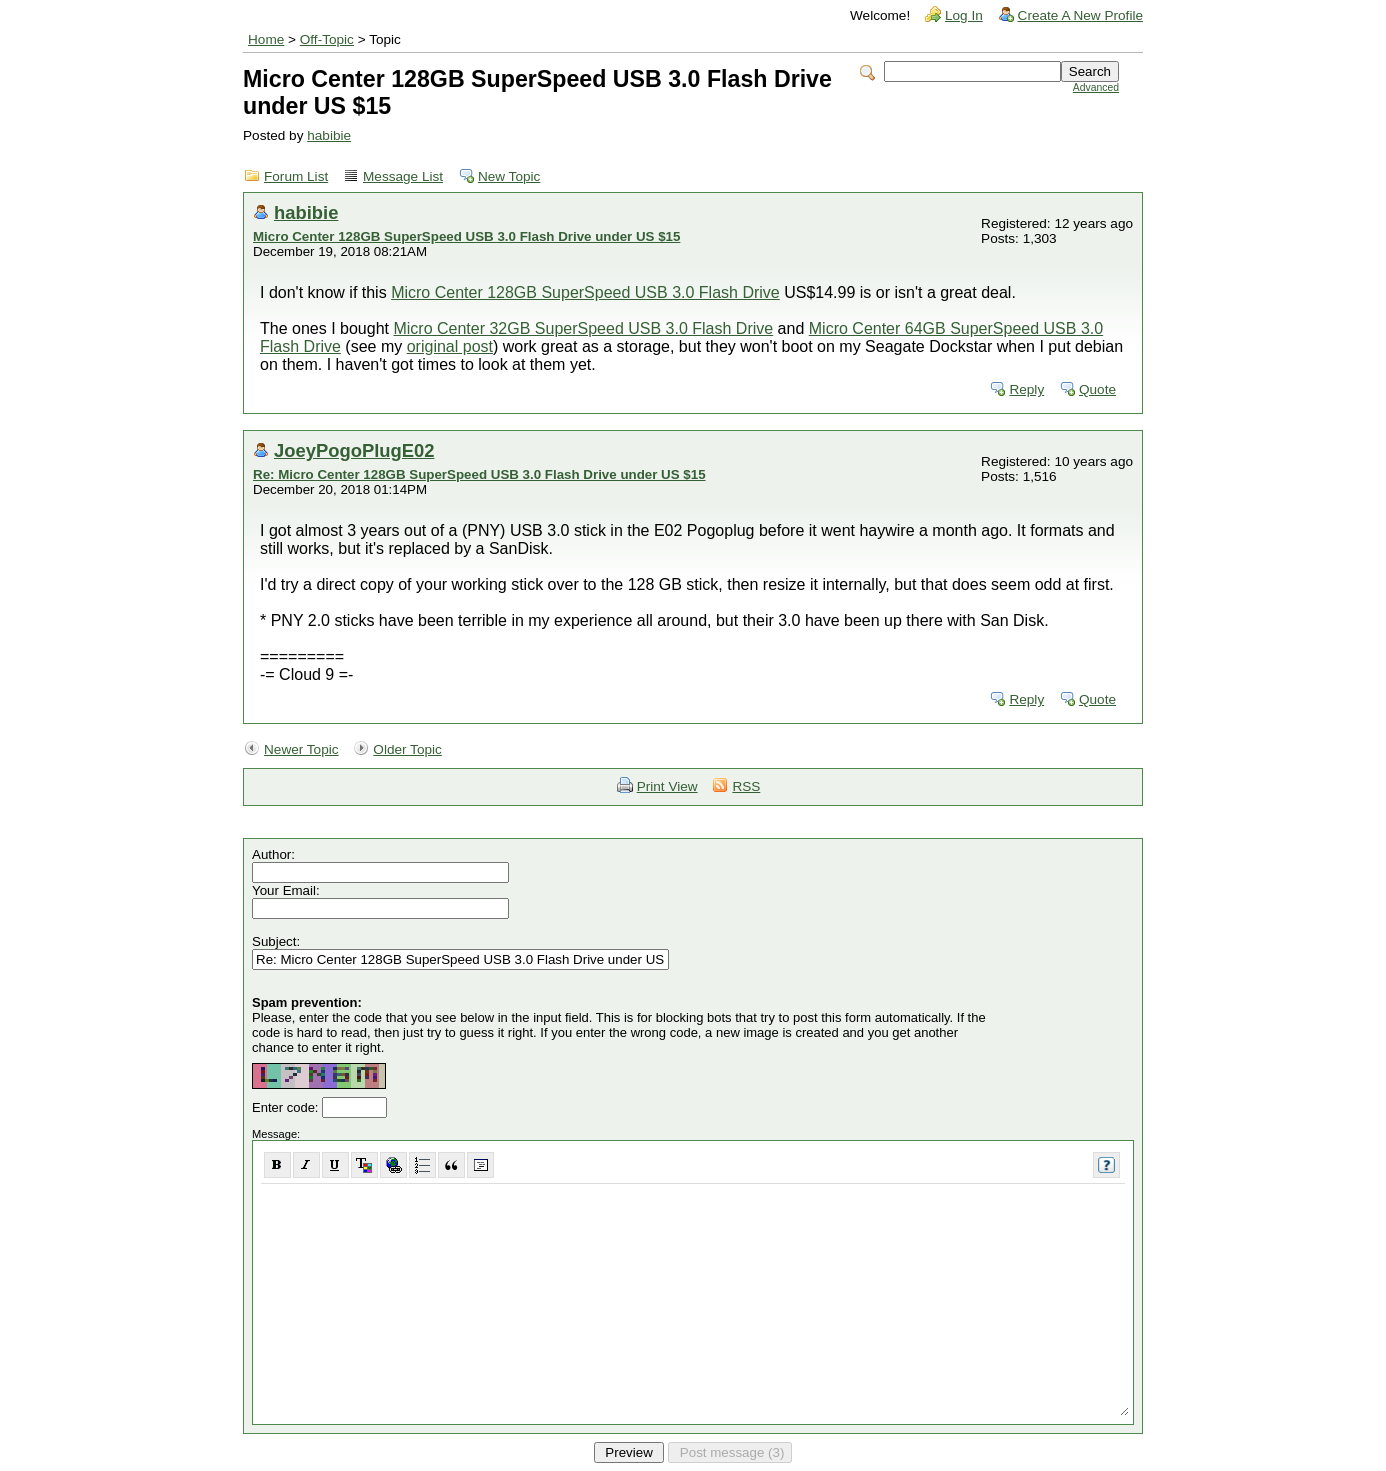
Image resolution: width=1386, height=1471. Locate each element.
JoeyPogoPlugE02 (354, 450)
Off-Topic (327, 39)
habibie (329, 135)
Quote (1097, 389)
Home (266, 39)
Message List (403, 176)
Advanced (1096, 87)
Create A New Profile (1080, 15)
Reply (1026, 389)
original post (450, 346)
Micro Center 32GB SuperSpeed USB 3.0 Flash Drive (583, 328)
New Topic (509, 176)
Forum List (296, 176)
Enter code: (287, 1107)
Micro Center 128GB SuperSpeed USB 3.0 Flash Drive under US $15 (466, 236)
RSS (746, 786)
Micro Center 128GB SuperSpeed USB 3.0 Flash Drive (585, 292)
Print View (667, 786)
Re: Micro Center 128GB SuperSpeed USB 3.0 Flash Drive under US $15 (479, 474)
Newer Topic (301, 749)
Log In (964, 15)
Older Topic (407, 749)
